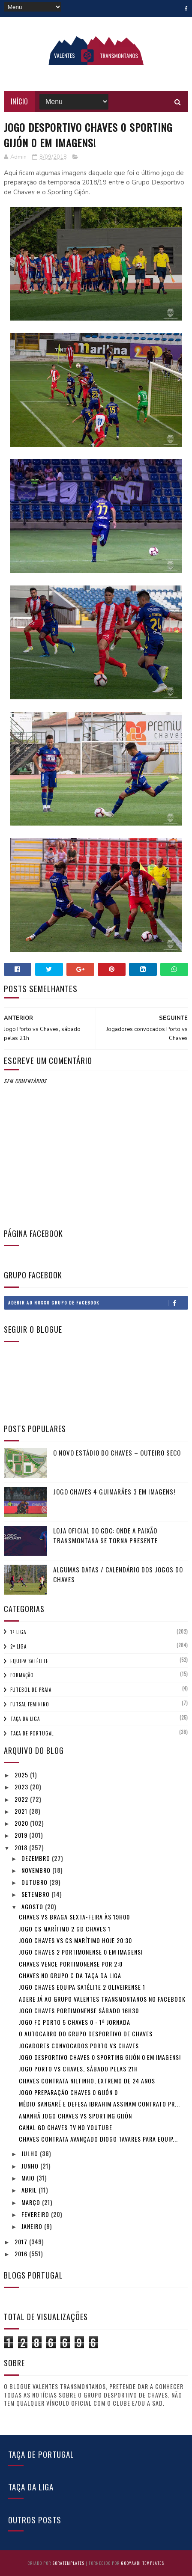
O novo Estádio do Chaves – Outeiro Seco (117, 1452)
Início (19, 101)
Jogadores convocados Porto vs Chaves (79, 2045)
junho (30, 2165)
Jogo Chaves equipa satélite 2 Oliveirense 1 (82, 1986)
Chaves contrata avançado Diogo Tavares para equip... (98, 2138)
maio (28, 2177)
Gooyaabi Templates (142, 2563)
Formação (22, 1675)
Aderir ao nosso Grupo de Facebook (98, 1302)
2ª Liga (18, 1646)
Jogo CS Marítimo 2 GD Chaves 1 (65, 1928)
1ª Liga (18, 1631)
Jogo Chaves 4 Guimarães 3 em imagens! (114, 1491)
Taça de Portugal (32, 1733)
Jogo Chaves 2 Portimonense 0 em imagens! (81, 1951)
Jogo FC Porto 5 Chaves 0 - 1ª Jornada (74, 2021)
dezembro (36, 1858)
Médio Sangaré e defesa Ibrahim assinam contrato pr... (99, 2103)
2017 (22, 2241)
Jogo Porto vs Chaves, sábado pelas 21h (78, 2068)
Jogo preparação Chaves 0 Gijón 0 (68, 2092)
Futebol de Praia (30, 1689)
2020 (22, 1822)
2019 (22, 1834)
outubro (35, 1882)
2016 (22, 2253)
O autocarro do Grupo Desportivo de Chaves (86, 2033)
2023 (22, 1786)
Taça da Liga (25, 1718)
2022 (22, 1799)
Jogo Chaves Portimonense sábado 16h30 (79, 2010)
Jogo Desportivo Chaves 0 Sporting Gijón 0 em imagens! (100, 2057)
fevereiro (36, 2214)
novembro (36, 1870)
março (31, 2202)
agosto (33, 1906)
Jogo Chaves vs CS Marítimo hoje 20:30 (75, 1940)
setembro (36, 1894)
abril (30, 2189)
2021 (22, 1810)
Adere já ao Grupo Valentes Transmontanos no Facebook (102, 1998)
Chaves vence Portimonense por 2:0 (71, 1963)
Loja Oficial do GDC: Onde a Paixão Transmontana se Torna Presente (105, 1535)
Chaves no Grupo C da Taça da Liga (70, 1975)
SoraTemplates (68, 2563)
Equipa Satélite (29, 1661)
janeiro (32, 2226)
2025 (22, 1774)
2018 (22, 1847)
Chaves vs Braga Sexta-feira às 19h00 (74, 1916)
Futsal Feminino (29, 1704)
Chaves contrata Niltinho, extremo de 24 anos (87, 2080)
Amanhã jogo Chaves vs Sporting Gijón (75, 2115)
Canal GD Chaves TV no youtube (65, 2127)
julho (30, 2153)
